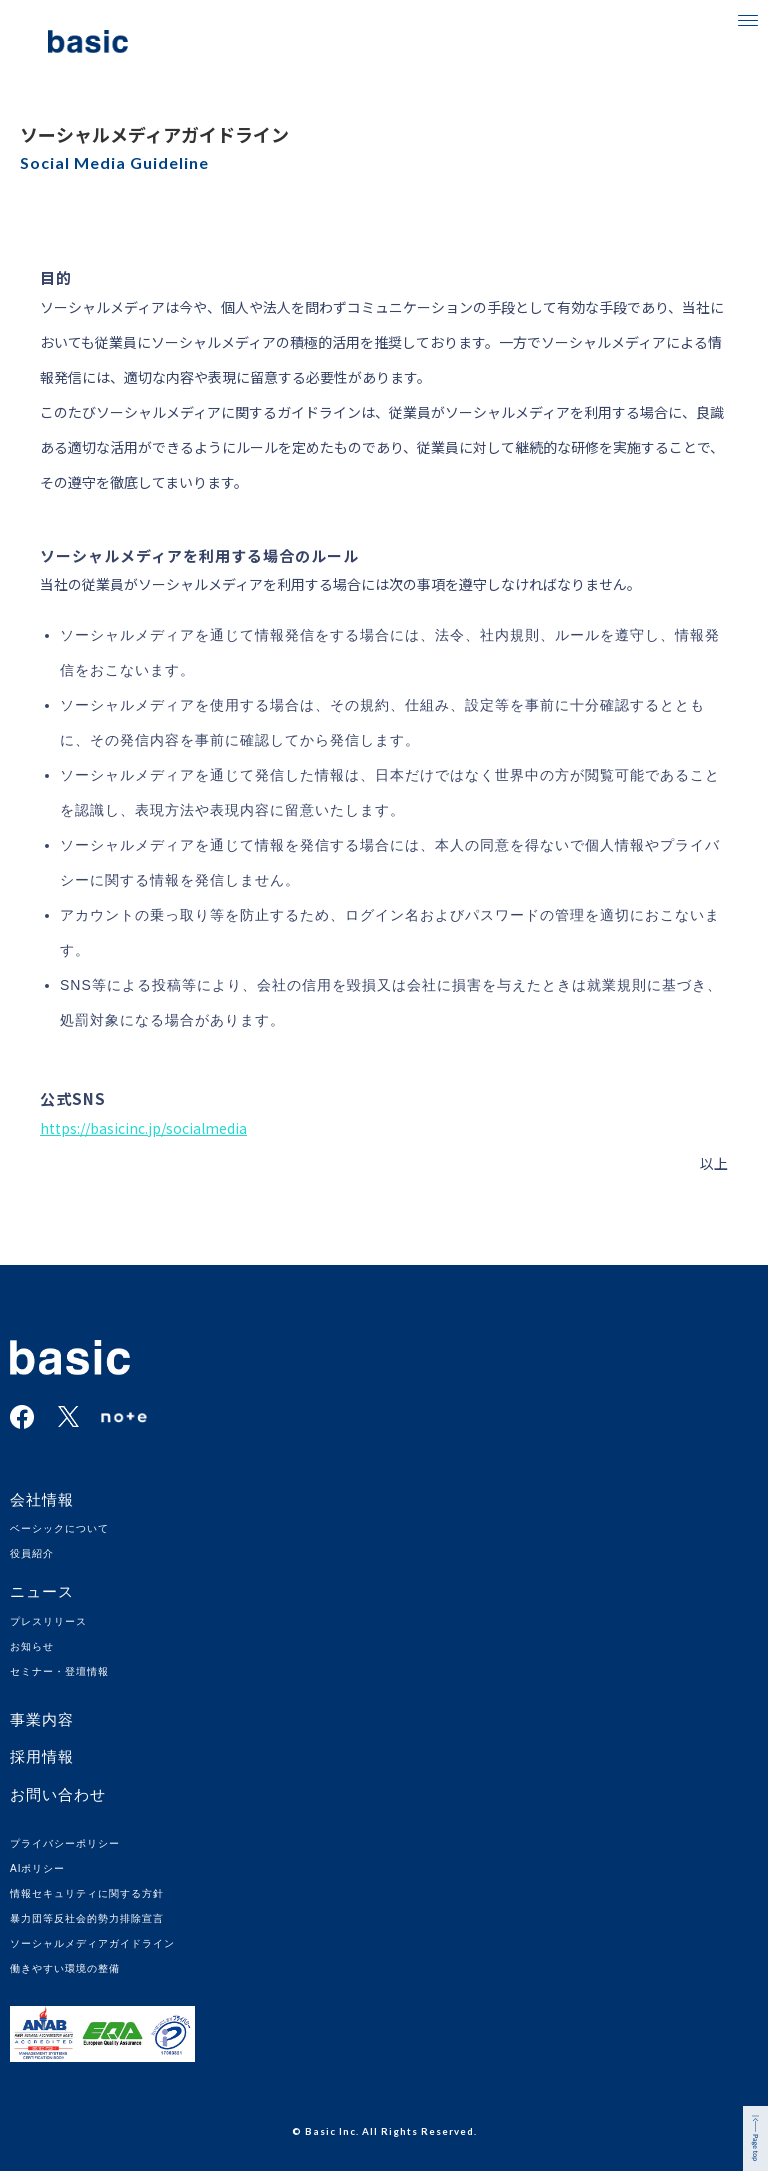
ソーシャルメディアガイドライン (92, 1943)
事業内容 (42, 1719)
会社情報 (42, 1499)
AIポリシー (37, 1868)
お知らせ (32, 1646)
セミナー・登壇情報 (59, 1671)
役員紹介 (32, 1553)
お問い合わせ (58, 1794)
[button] (748, 20)
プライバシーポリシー (65, 1843)
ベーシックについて (59, 1528)
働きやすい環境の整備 (65, 1968)
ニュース (42, 1591)
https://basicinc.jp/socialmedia (143, 1128)
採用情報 (42, 1756)
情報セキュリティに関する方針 (87, 1893)
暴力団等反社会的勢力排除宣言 (87, 1918)
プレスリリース (48, 1621)
